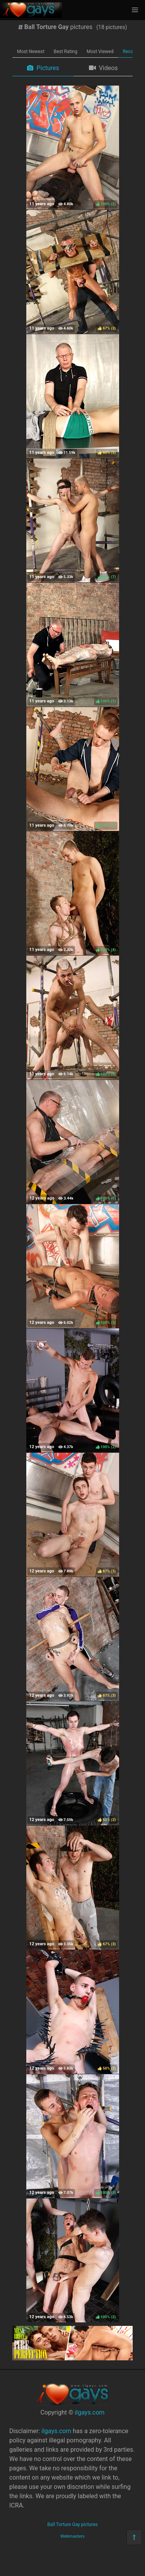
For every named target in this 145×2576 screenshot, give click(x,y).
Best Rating (65, 51)
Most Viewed (100, 51)
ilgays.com (89, 2412)
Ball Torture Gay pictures (72, 2524)
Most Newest (30, 51)
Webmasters (72, 2536)
